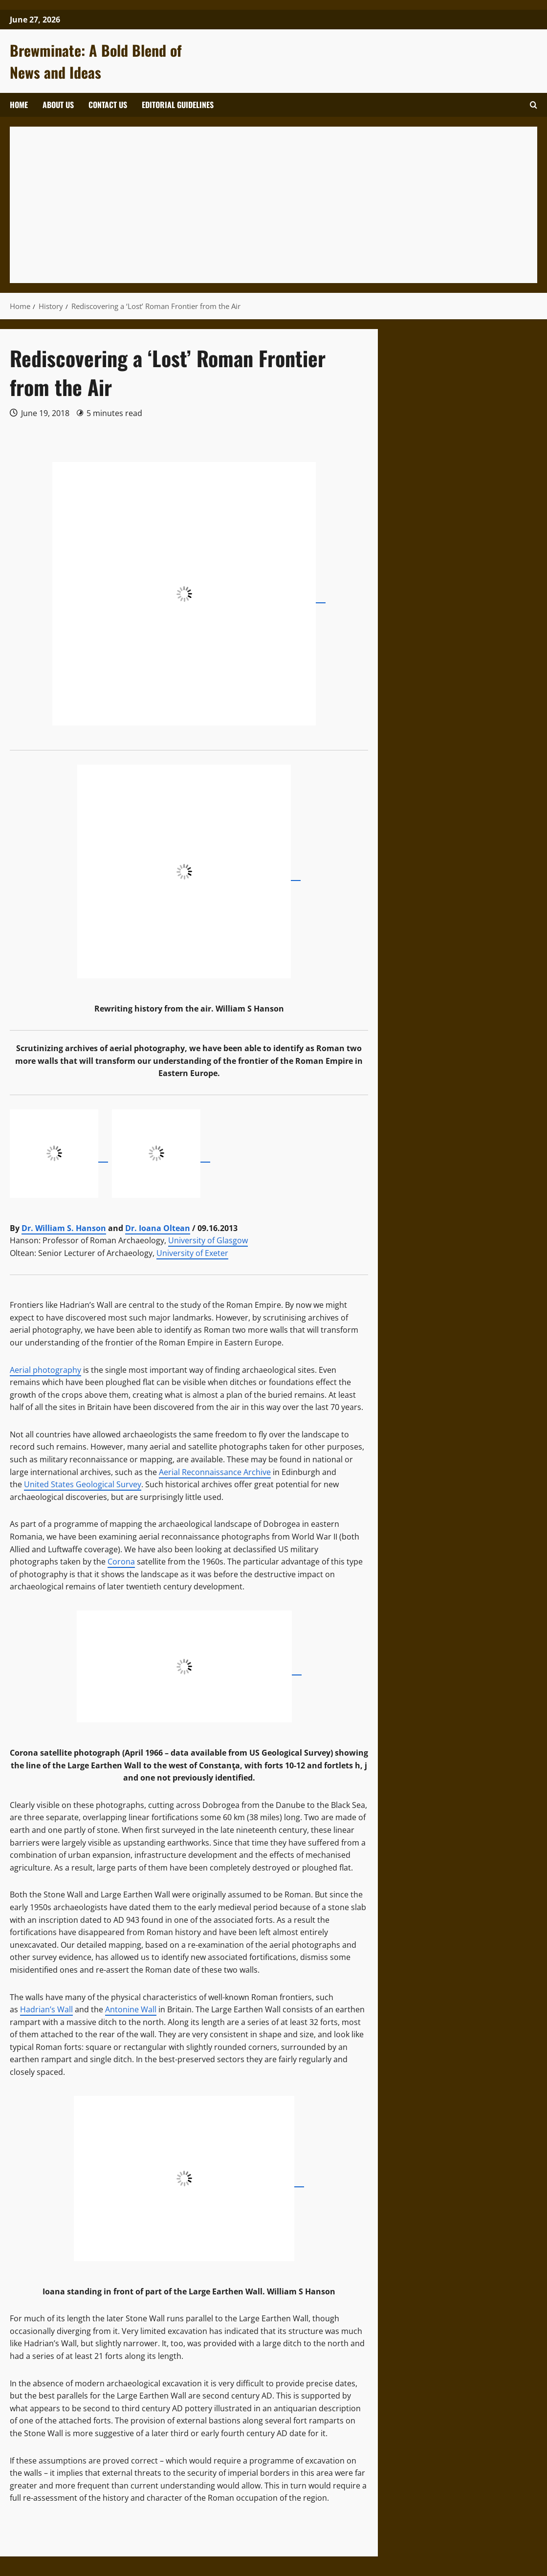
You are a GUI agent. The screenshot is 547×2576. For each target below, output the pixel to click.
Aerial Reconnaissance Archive (215, 1472)
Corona (121, 1561)
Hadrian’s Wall (46, 2009)
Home (19, 104)
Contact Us (107, 104)
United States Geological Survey (82, 1484)
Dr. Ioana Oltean (157, 1228)
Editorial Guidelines (178, 104)
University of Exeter (192, 1253)
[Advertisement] (273, 204)
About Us (58, 104)
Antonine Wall (130, 2009)
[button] (533, 104)
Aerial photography (45, 1370)
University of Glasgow (208, 1240)
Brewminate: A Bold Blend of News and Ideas (96, 61)
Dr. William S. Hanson (64, 1228)
